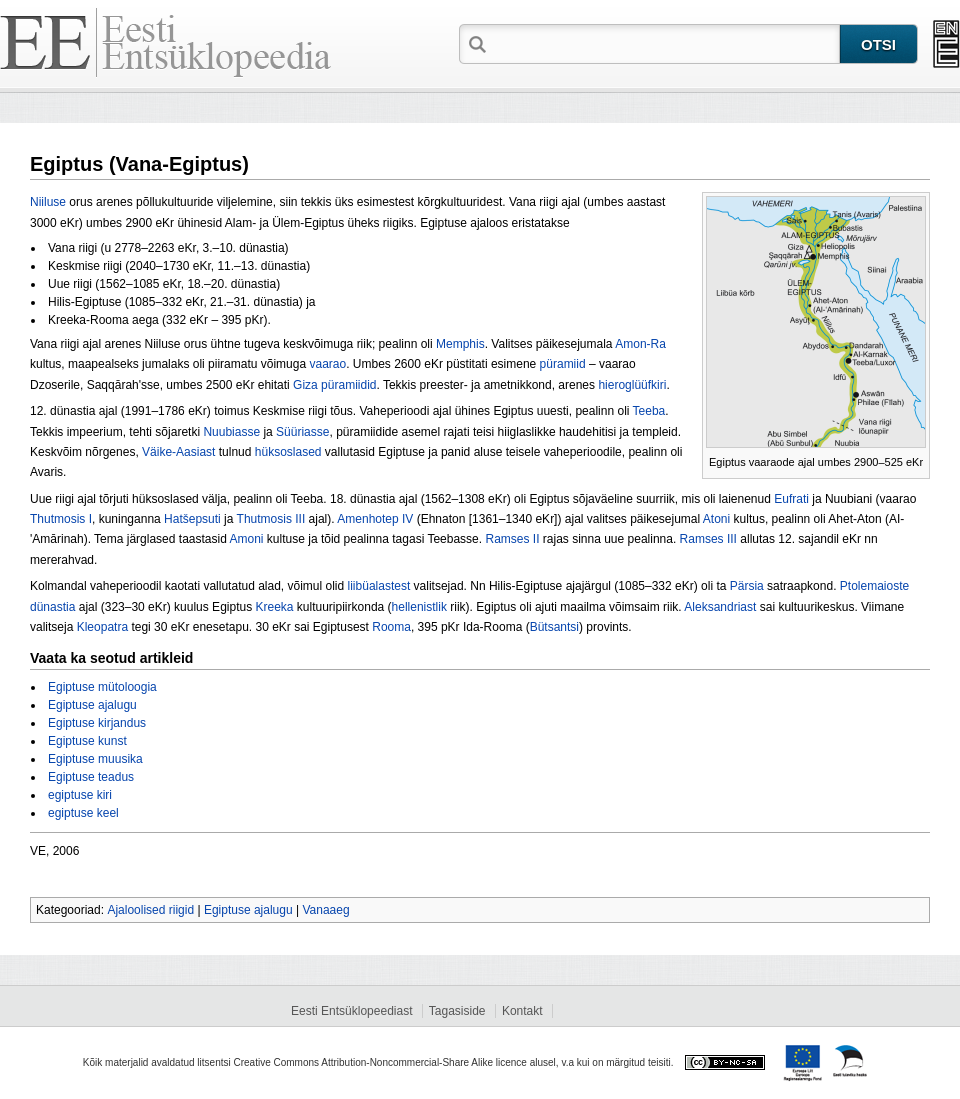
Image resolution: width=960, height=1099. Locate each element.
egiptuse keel (83, 813)
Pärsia (747, 586)
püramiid (563, 364)
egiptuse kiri (80, 795)
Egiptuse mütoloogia (102, 687)
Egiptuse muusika (95, 759)
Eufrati (791, 499)
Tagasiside (457, 1011)
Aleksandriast (720, 607)
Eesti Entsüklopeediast (351, 1011)
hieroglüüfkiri (632, 385)
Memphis (460, 344)
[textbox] (665, 43)
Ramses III (708, 539)
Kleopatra (102, 627)
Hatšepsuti (192, 519)
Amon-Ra (640, 344)
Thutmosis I (61, 519)
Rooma (391, 627)
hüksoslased (288, 452)
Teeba (649, 411)
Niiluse (48, 202)
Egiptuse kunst (87, 741)
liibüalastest (379, 586)
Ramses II (512, 539)
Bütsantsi (554, 627)
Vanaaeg (325, 910)
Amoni (247, 539)
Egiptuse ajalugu (92, 705)
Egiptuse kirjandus (97, 723)
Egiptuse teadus (91, 777)
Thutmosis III (271, 519)
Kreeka (274, 607)
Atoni (716, 519)
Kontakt (522, 1011)
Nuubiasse (231, 432)
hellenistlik (419, 607)
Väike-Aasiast (178, 452)
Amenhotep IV (375, 519)
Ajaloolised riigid (150, 910)
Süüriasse (302, 432)
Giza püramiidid (334, 385)
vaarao (327, 364)
